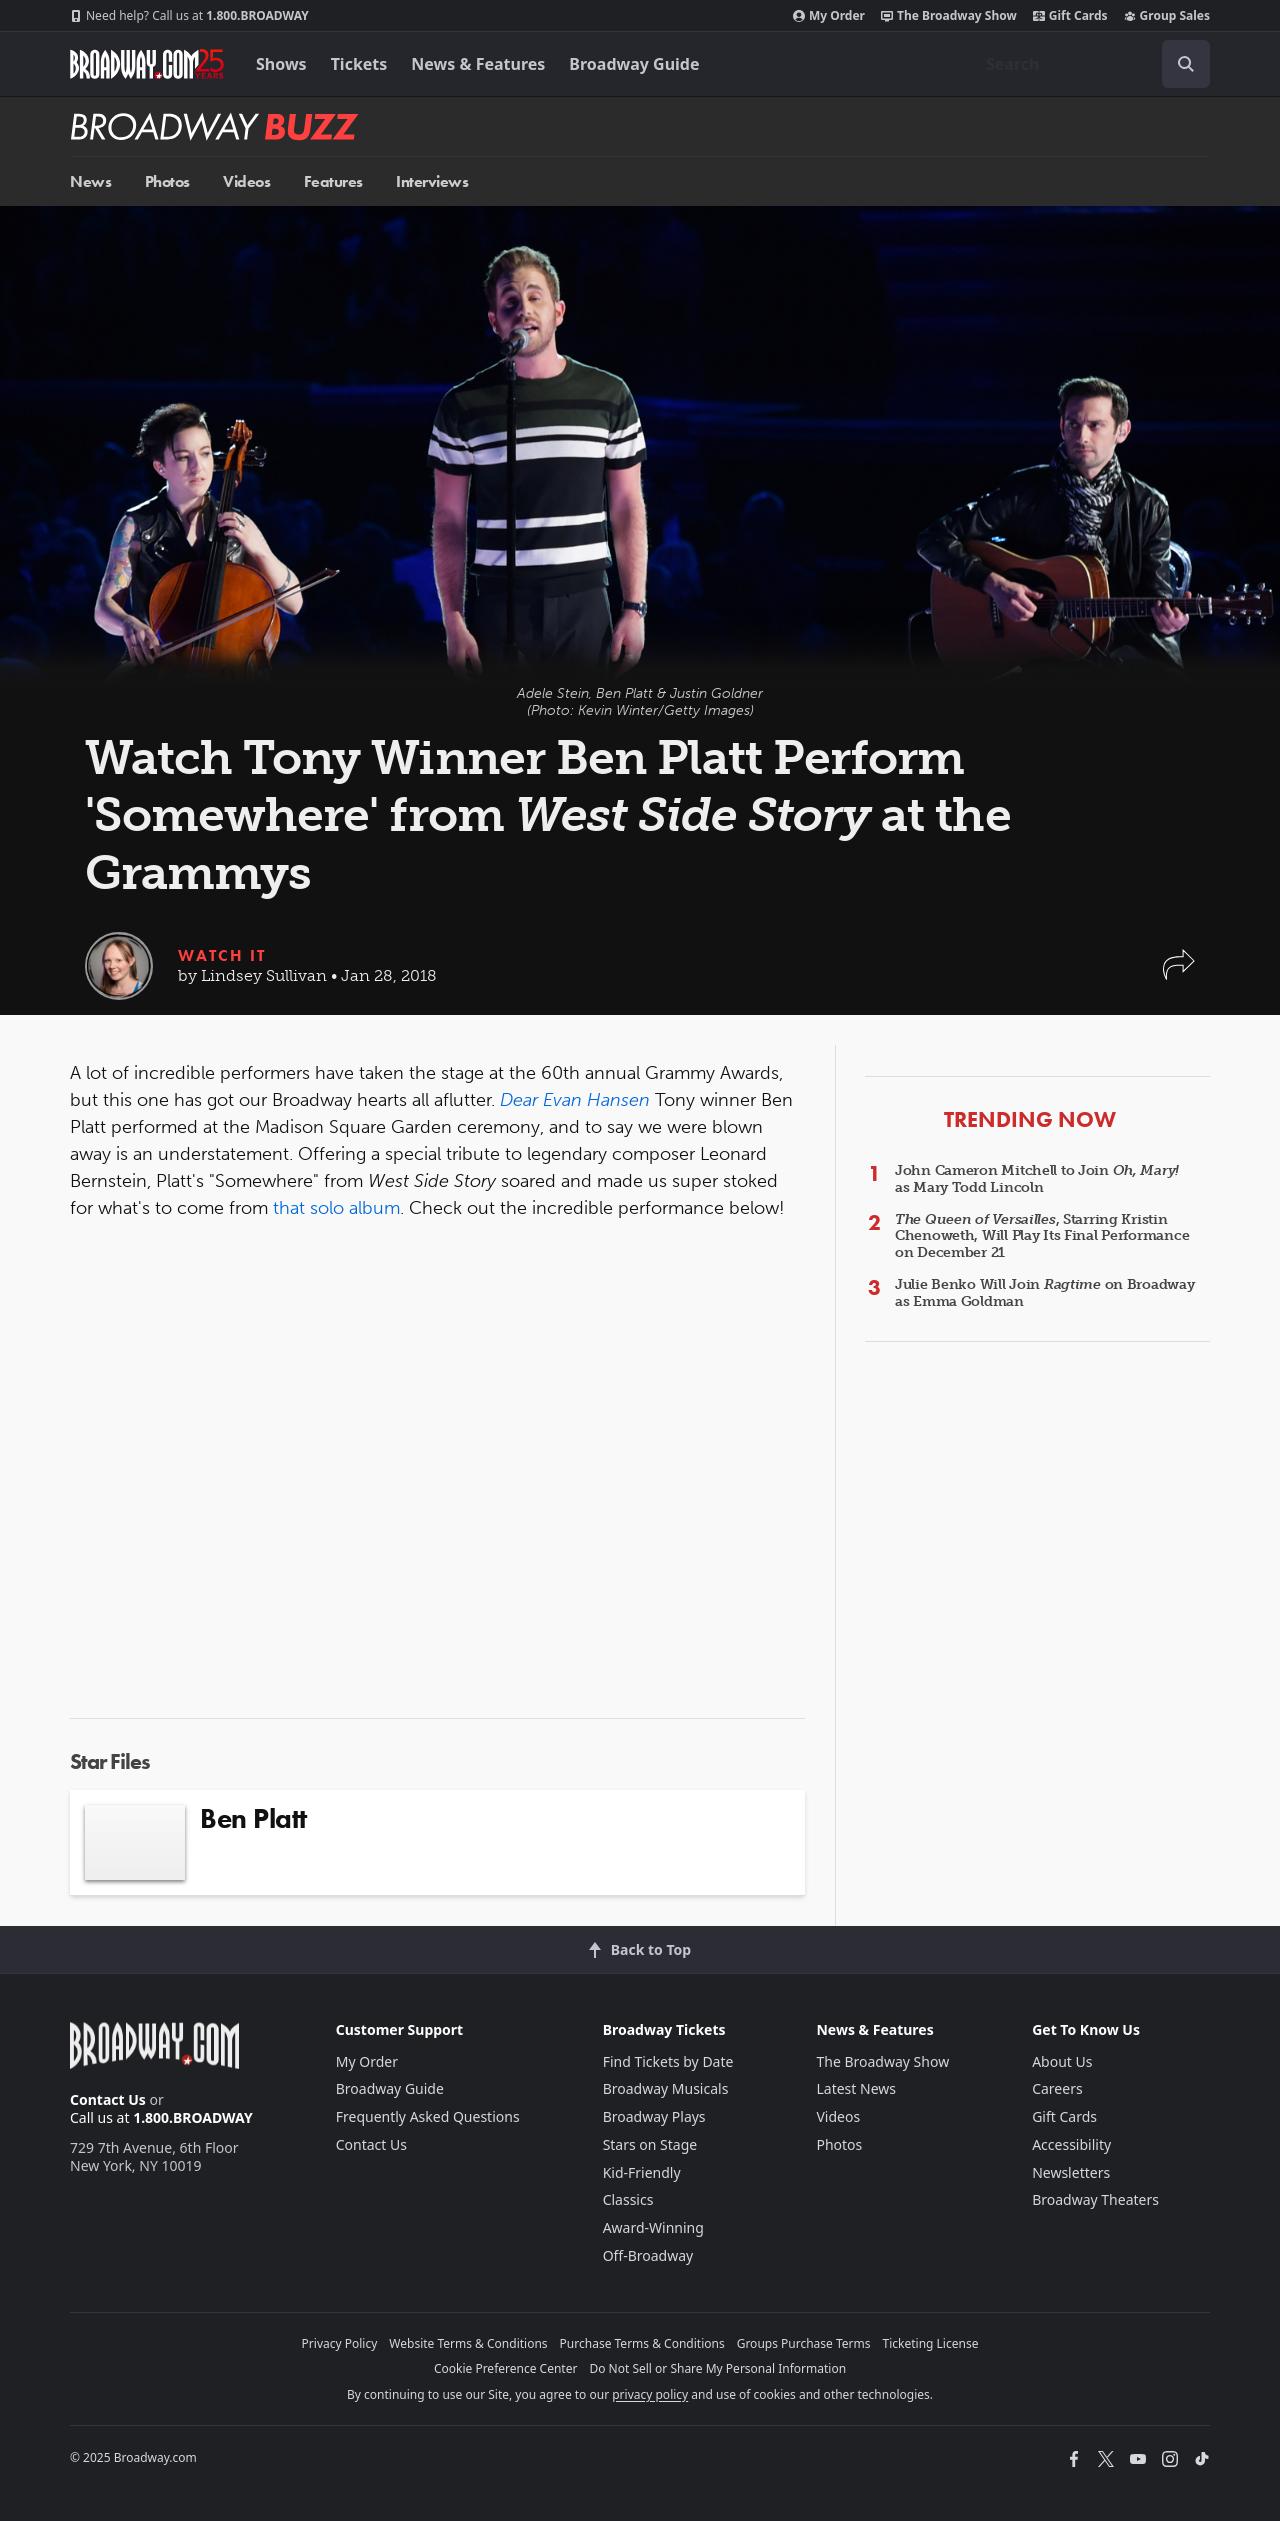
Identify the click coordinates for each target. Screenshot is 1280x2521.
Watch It (222, 955)
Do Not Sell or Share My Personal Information (717, 2368)
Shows (281, 64)
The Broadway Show (949, 16)
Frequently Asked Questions (428, 2116)
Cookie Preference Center (506, 2368)
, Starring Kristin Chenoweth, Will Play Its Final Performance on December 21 (1042, 1236)
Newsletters (1071, 2172)
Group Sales (1167, 16)
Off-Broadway (648, 2255)
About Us (1062, 2061)
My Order (829, 16)
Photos (167, 181)
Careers (1057, 2088)
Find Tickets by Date (668, 2061)
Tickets (359, 64)
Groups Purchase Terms (804, 2343)
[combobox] (1090, 64)
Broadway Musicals (666, 2088)
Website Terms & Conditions (468, 2343)
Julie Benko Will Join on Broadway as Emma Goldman (1045, 1293)
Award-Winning (653, 2227)
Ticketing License (931, 2343)
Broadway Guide (634, 64)
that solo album (336, 1208)
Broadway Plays (654, 2116)
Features (333, 181)
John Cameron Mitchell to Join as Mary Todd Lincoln (1037, 1179)
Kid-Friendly (642, 2172)
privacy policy (650, 2394)
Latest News (856, 2088)
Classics (628, 2199)
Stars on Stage (650, 2144)
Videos (246, 181)
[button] (1179, 974)
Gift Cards (1070, 16)
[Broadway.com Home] (147, 64)
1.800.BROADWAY (189, 16)
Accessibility (1071, 2144)
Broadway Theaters (1095, 2199)
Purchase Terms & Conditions (642, 2343)
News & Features (478, 64)
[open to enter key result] (1186, 64)
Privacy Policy (340, 2343)
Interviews (432, 181)
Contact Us (108, 2099)
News (90, 181)
